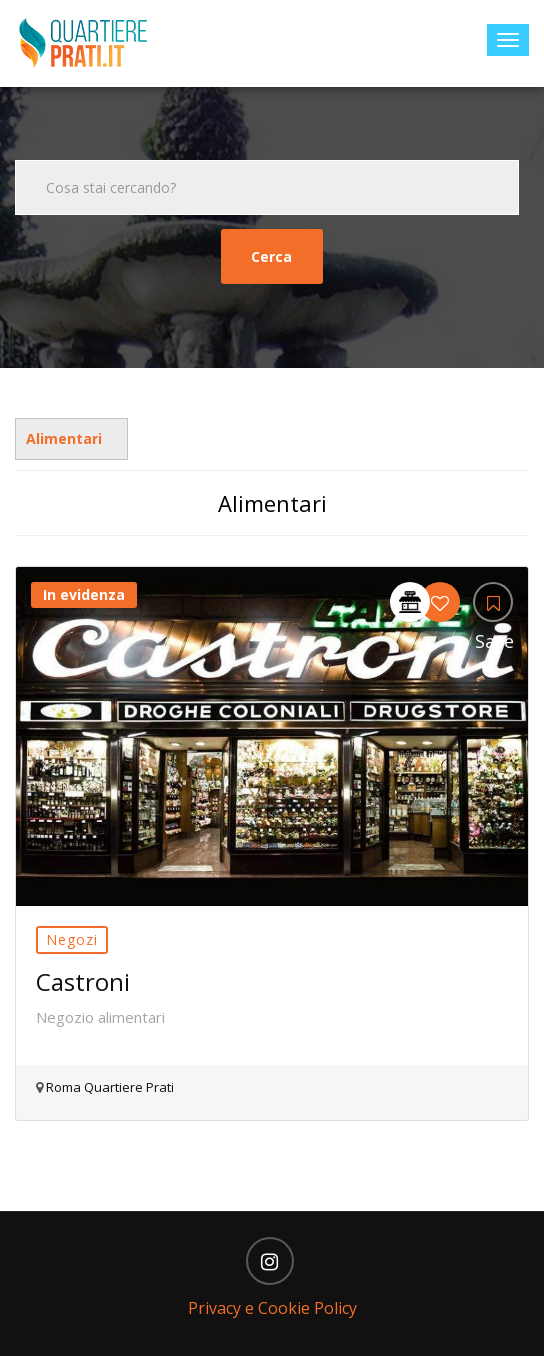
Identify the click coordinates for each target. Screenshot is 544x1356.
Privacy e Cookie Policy (272, 1308)
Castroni (83, 981)
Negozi (72, 939)
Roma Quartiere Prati (108, 1087)
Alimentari (64, 438)
